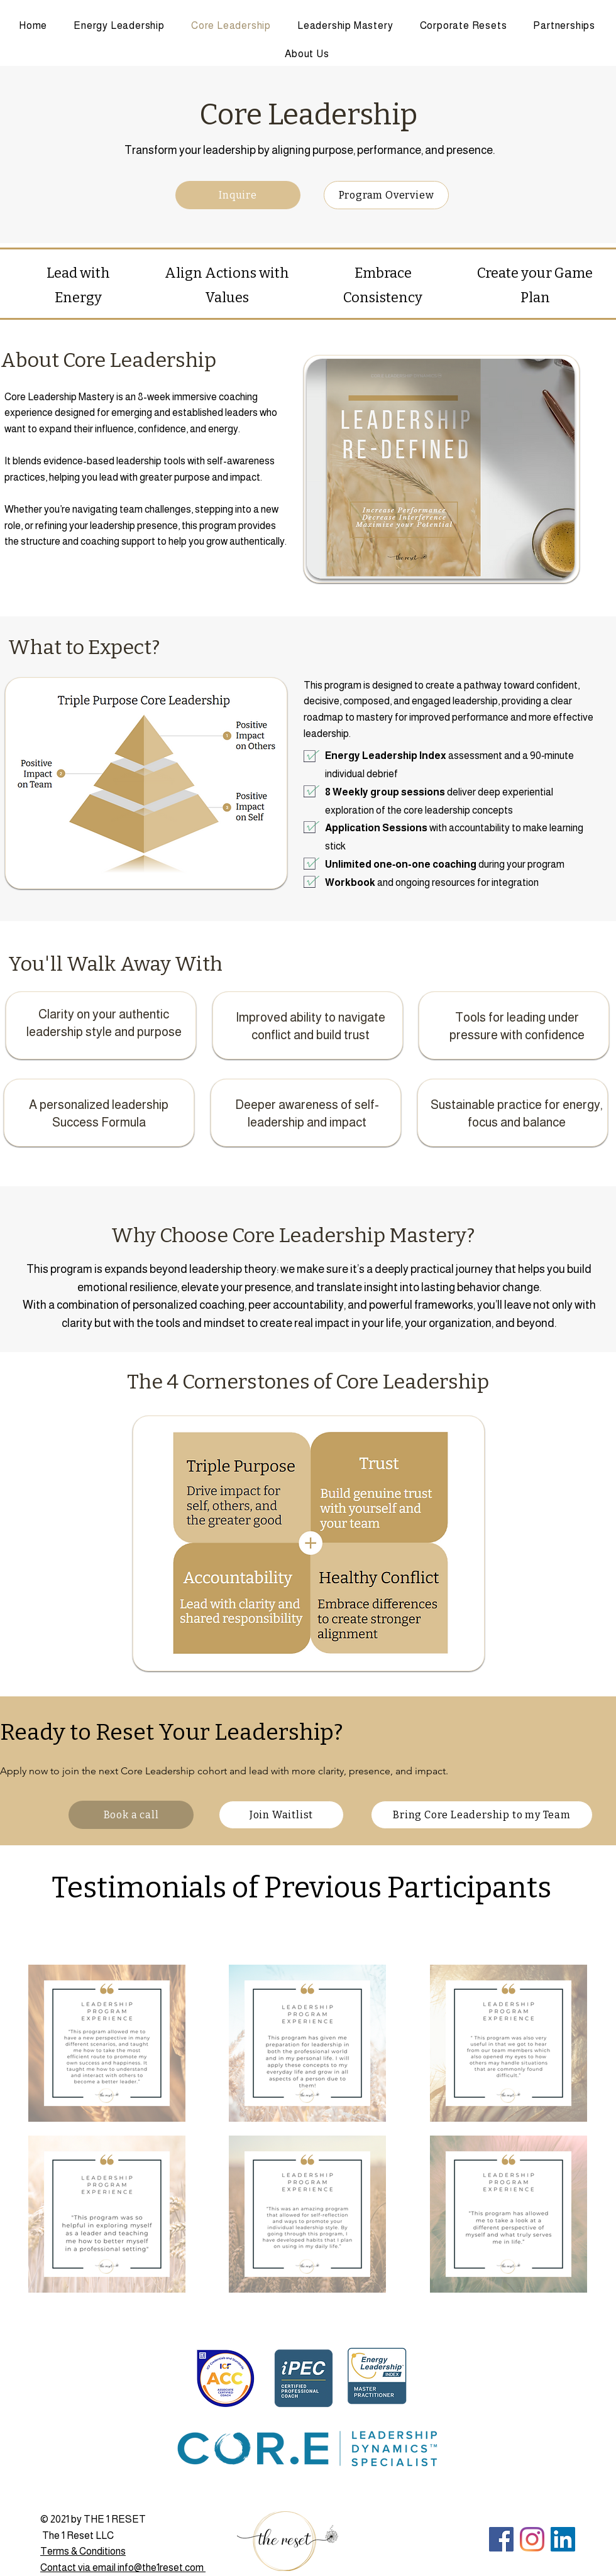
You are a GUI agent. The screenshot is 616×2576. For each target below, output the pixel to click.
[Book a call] (131, 1815)
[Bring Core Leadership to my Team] (482, 1815)
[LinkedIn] (563, 2539)
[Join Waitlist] (281, 1815)
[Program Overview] (386, 195)
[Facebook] (501, 2539)
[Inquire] (237, 195)
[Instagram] (532, 2539)
